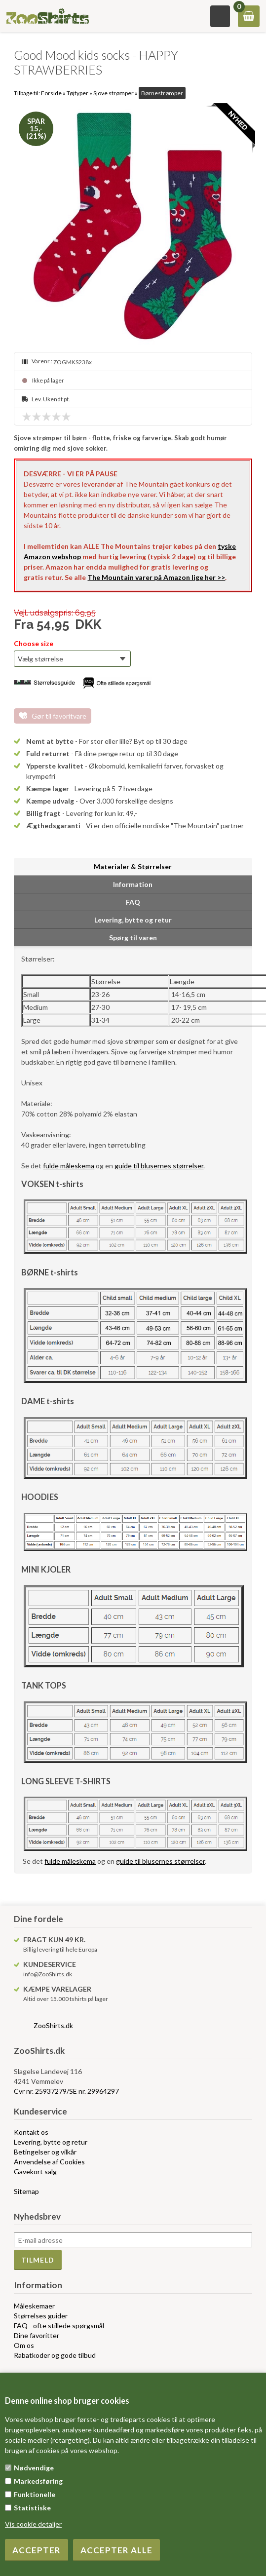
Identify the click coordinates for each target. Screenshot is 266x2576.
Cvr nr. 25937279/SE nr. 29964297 (66, 2091)
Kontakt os (31, 2132)
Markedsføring (38, 2481)
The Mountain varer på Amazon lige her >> (156, 577)
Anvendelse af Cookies (49, 2161)
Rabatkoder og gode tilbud (55, 2355)
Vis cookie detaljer (33, 2524)
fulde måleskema (68, 1165)
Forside (51, 93)
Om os (24, 2345)
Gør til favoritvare (59, 716)
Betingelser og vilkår (45, 2152)
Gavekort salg (35, 2171)
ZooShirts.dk (53, 2025)
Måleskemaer (34, 2306)
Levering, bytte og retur (50, 2142)
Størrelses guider (41, 2315)
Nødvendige (34, 2467)
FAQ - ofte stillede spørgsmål (59, 2325)
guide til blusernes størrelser (158, 1165)
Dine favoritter (36, 2335)
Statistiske (32, 2507)
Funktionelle (34, 2494)
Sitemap (26, 2191)
